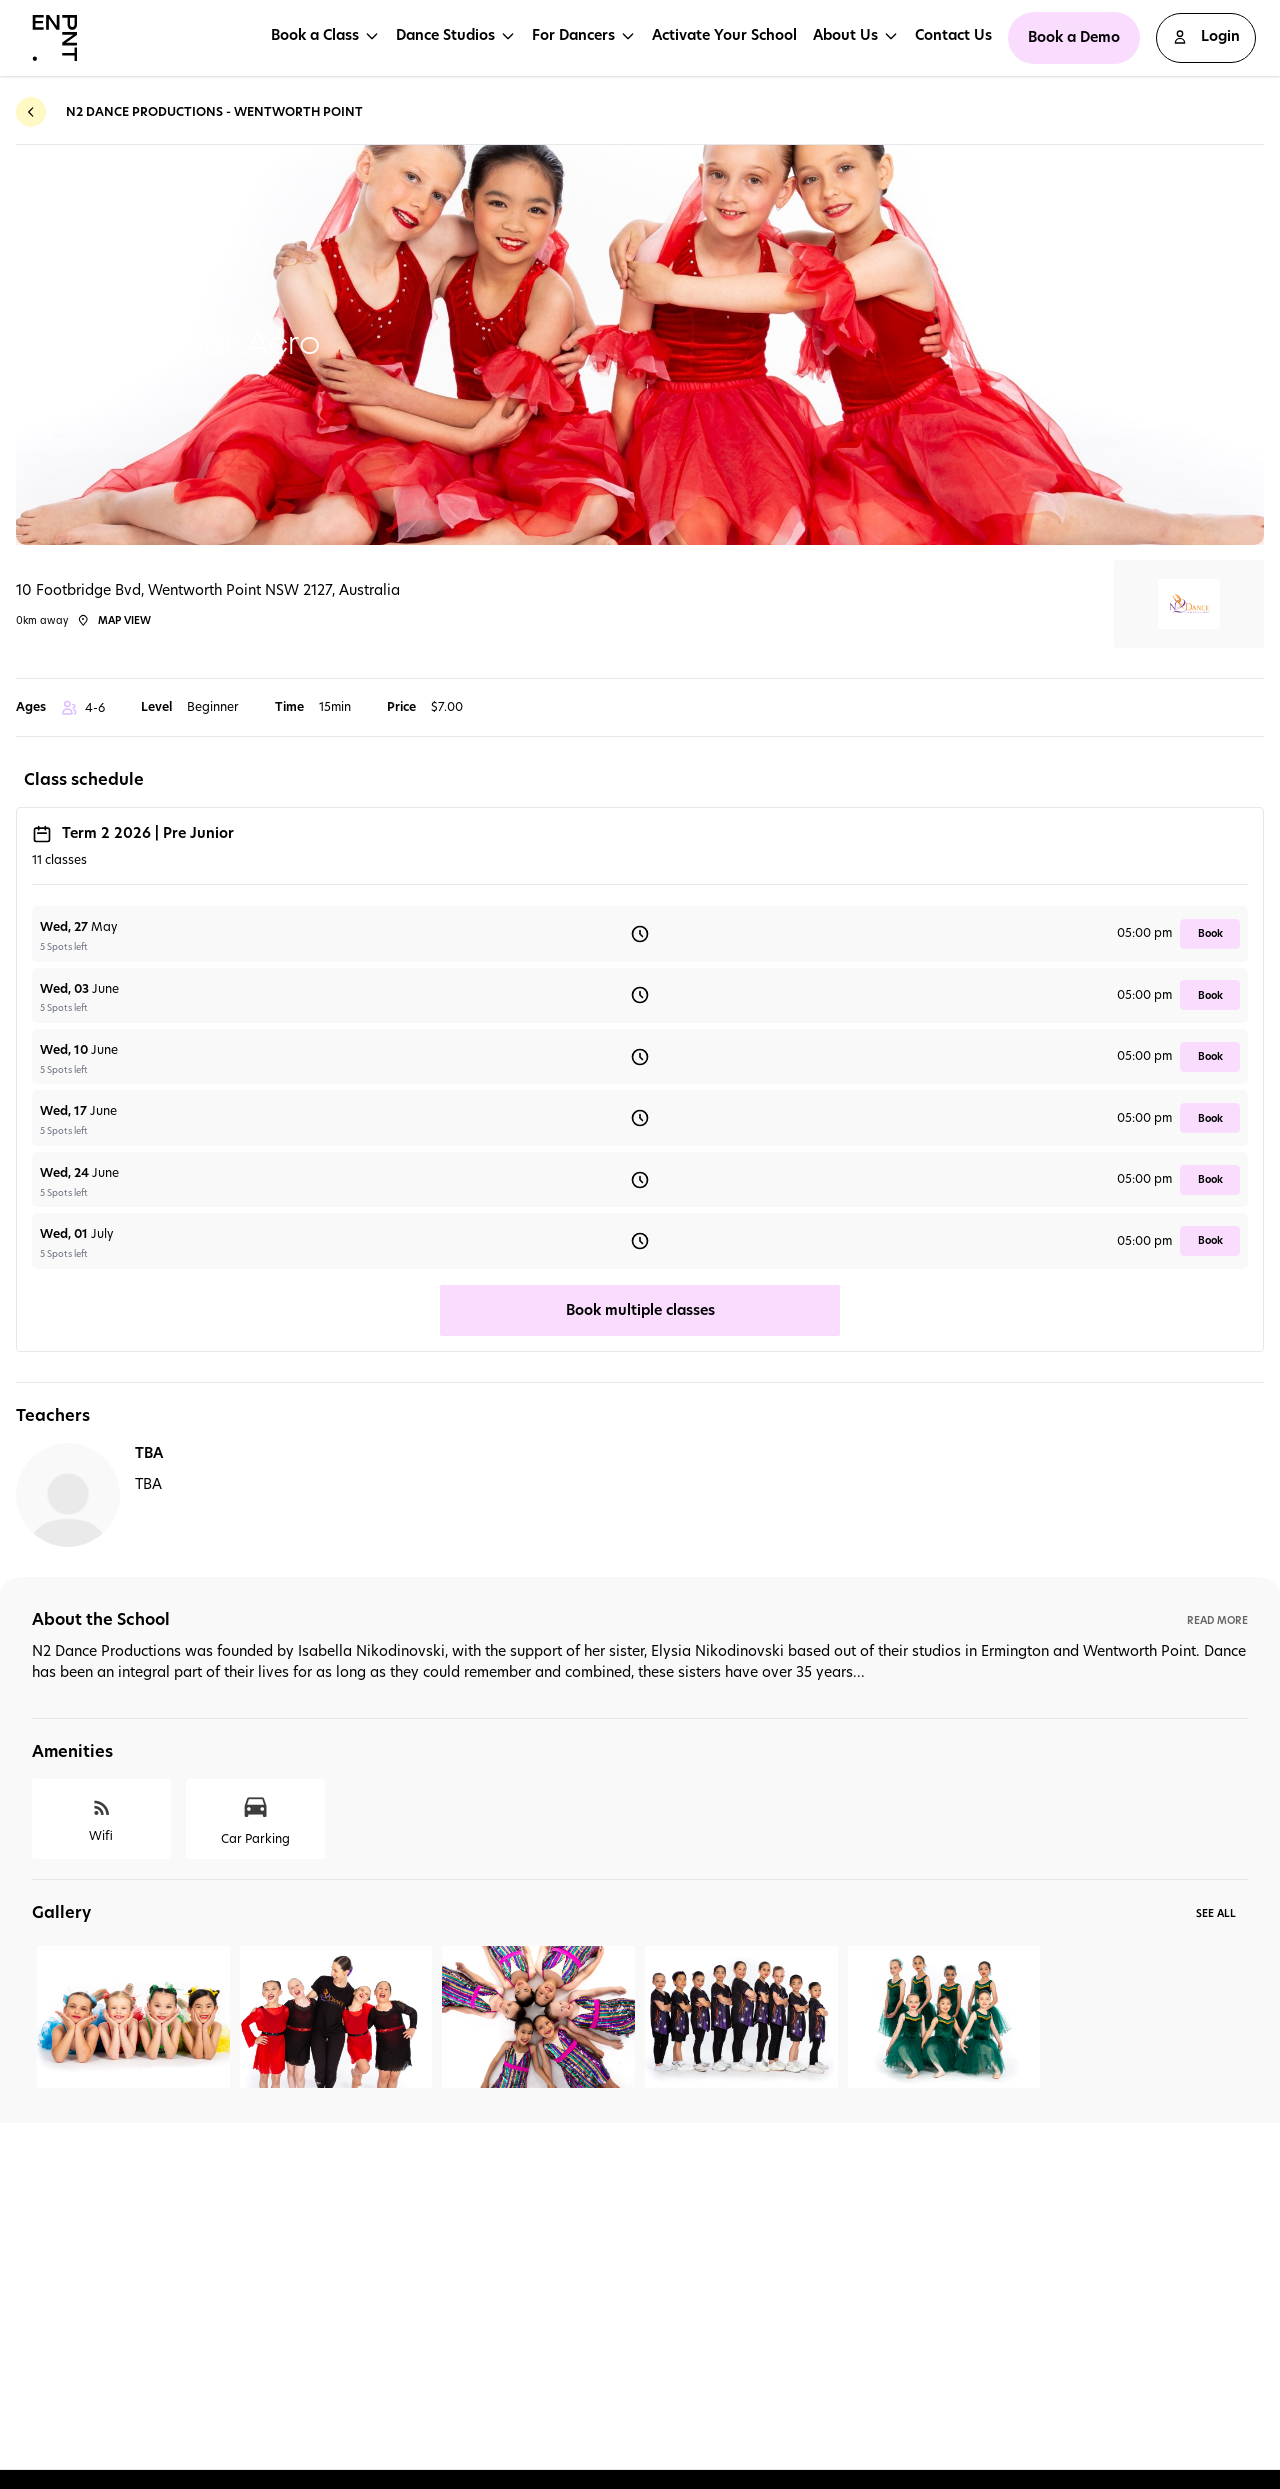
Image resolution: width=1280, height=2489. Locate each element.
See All (1216, 1913)
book (1210, 933)
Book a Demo (1074, 37)
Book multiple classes (640, 1310)
